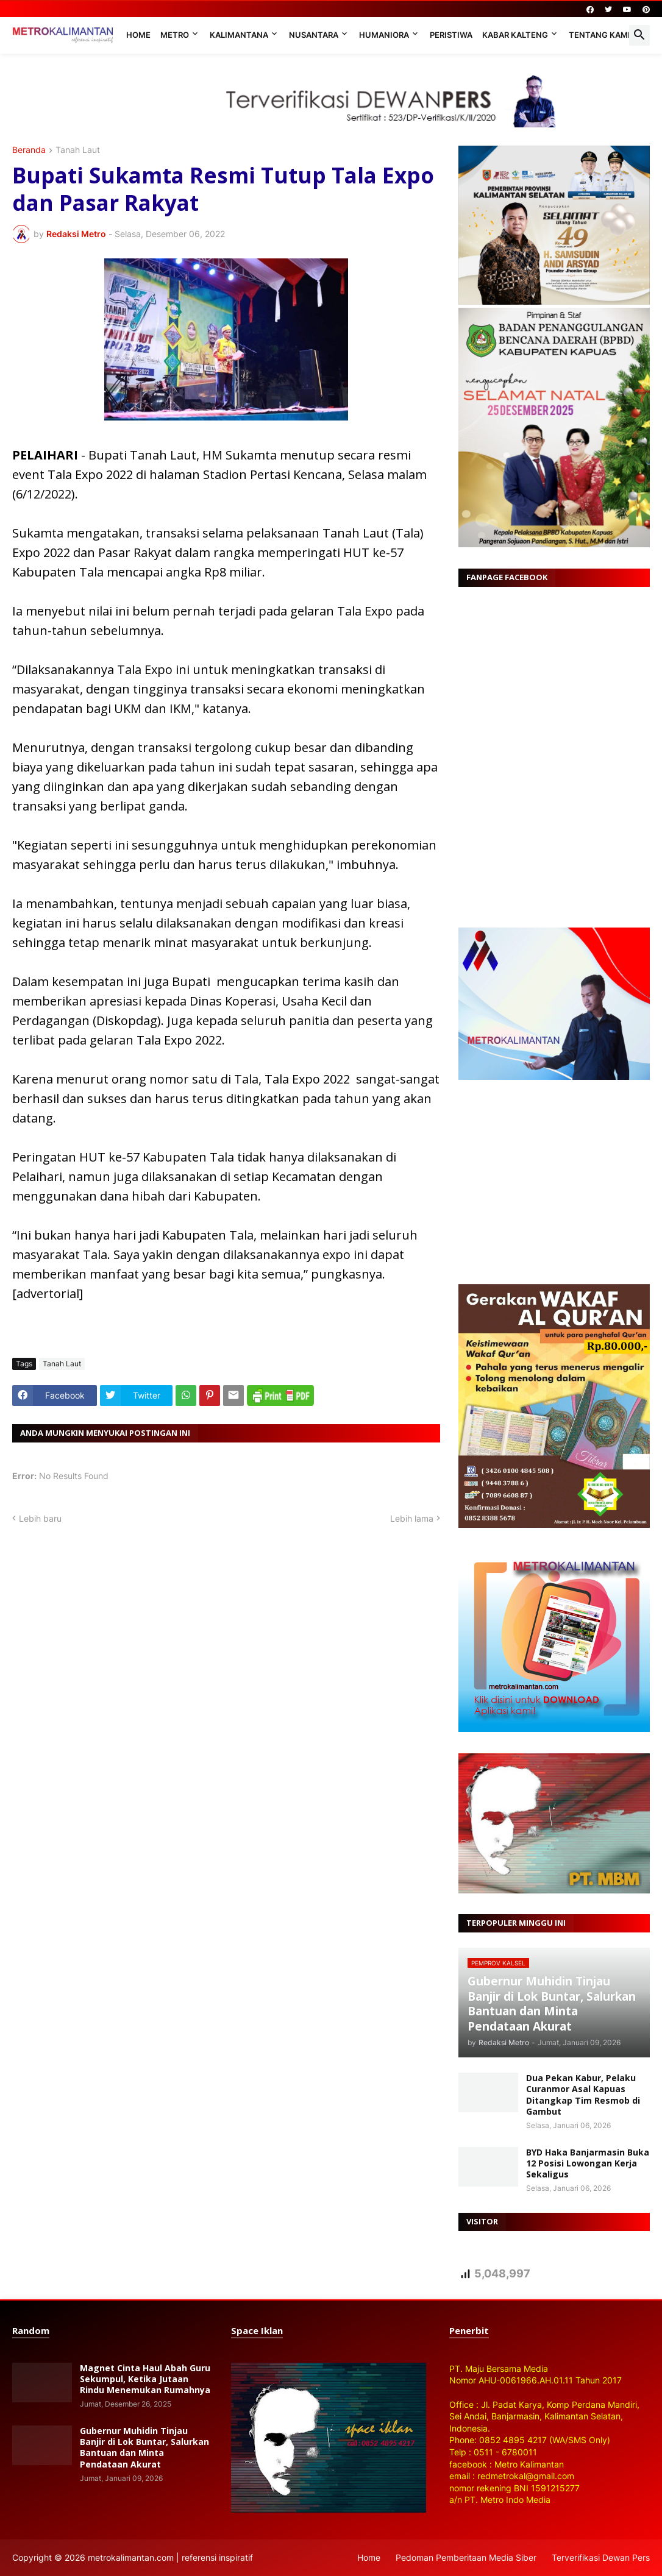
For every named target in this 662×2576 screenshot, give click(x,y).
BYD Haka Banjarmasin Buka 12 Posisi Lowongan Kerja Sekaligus (587, 2163)
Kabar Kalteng (515, 35)
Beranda (29, 150)
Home (138, 35)
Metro (174, 35)
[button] (639, 35)
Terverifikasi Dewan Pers (601, 2557)
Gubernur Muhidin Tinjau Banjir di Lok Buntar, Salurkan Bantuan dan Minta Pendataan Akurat (144, 2447)
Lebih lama (411, 1518)
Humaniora (384, 35)
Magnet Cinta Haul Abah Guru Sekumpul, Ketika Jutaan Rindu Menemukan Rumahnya (145, 2379)
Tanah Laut (77, 150)
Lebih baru (40, 1518)
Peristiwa (451, 35)
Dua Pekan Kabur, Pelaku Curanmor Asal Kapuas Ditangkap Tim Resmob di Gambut (583, 2095)
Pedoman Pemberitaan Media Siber (466, 2557)
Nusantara (313, 35)
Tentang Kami (599, 35)
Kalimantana (239, 35)
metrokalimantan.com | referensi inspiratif (170, 2557)
